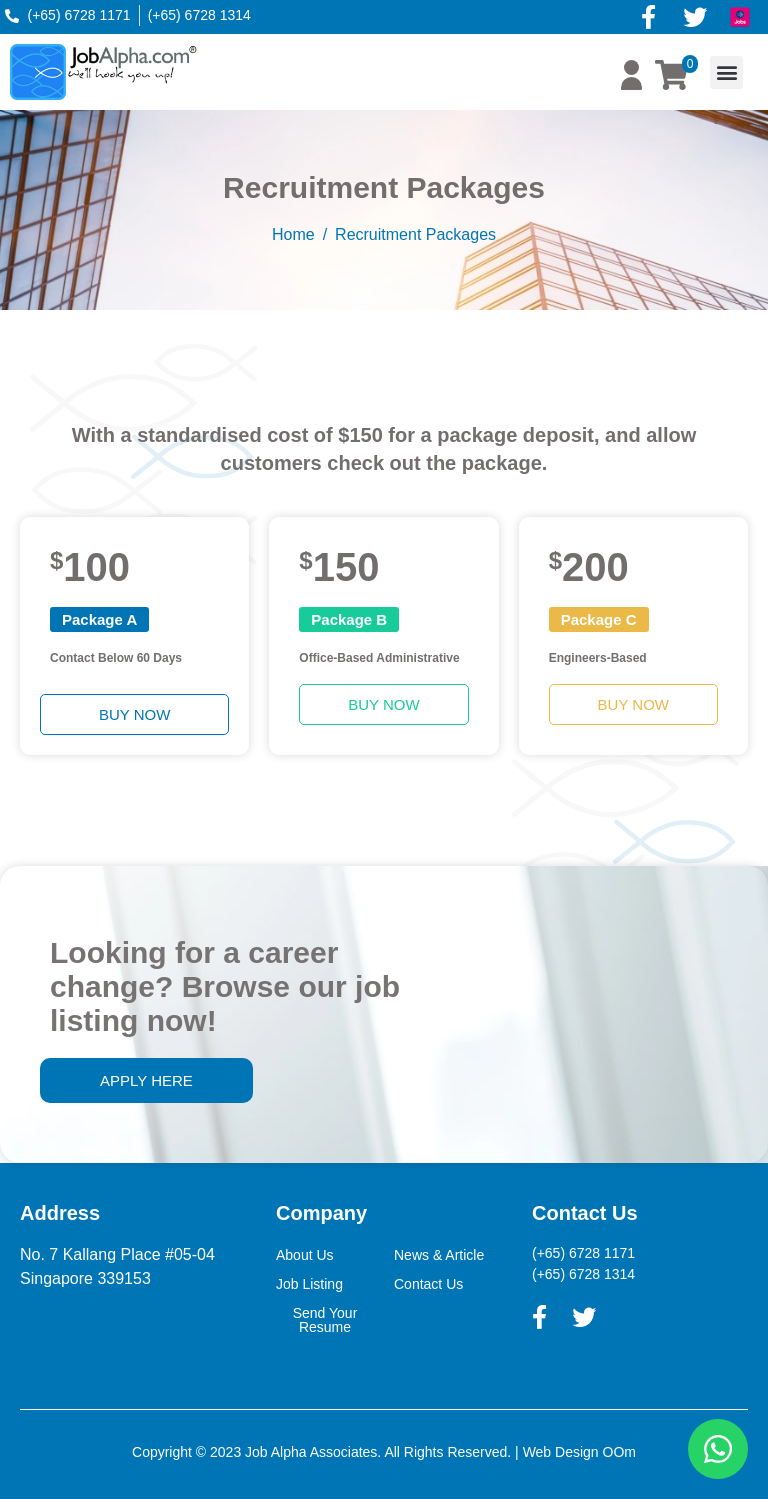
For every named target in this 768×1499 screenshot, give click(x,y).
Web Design (561, 1452)
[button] (726, 72)
